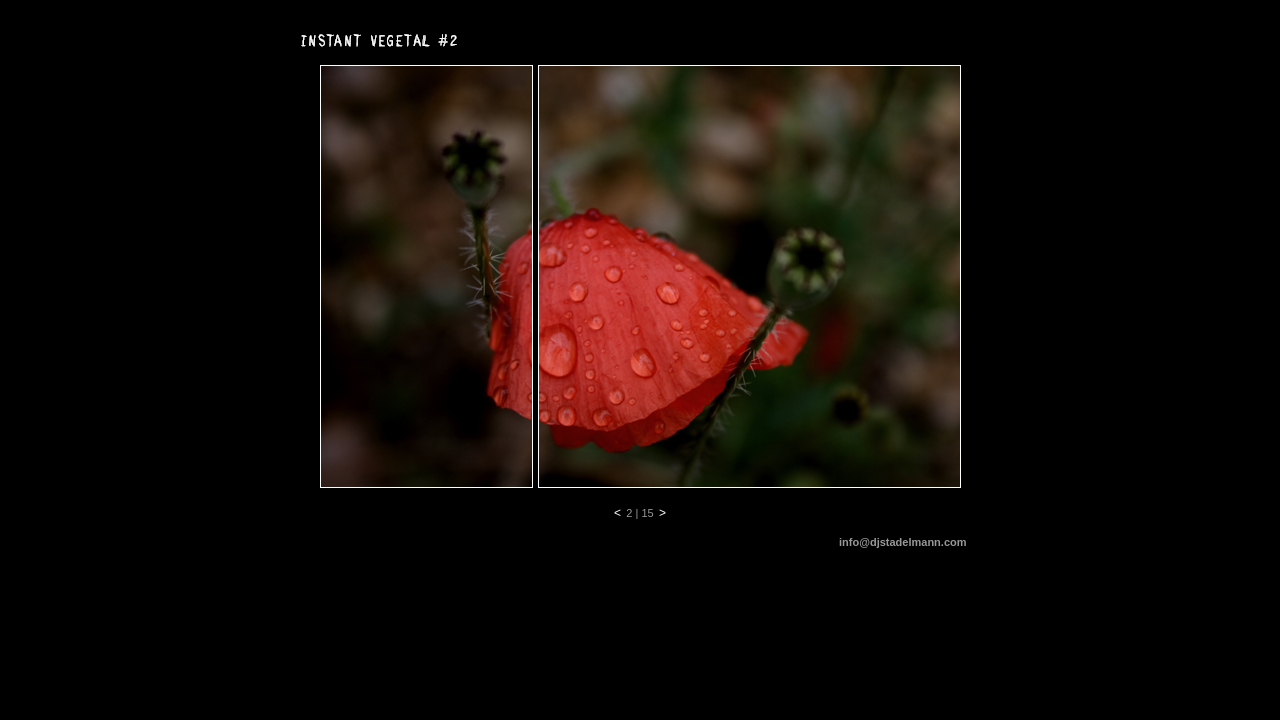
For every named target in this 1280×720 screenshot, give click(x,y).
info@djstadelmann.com (902, 542)
